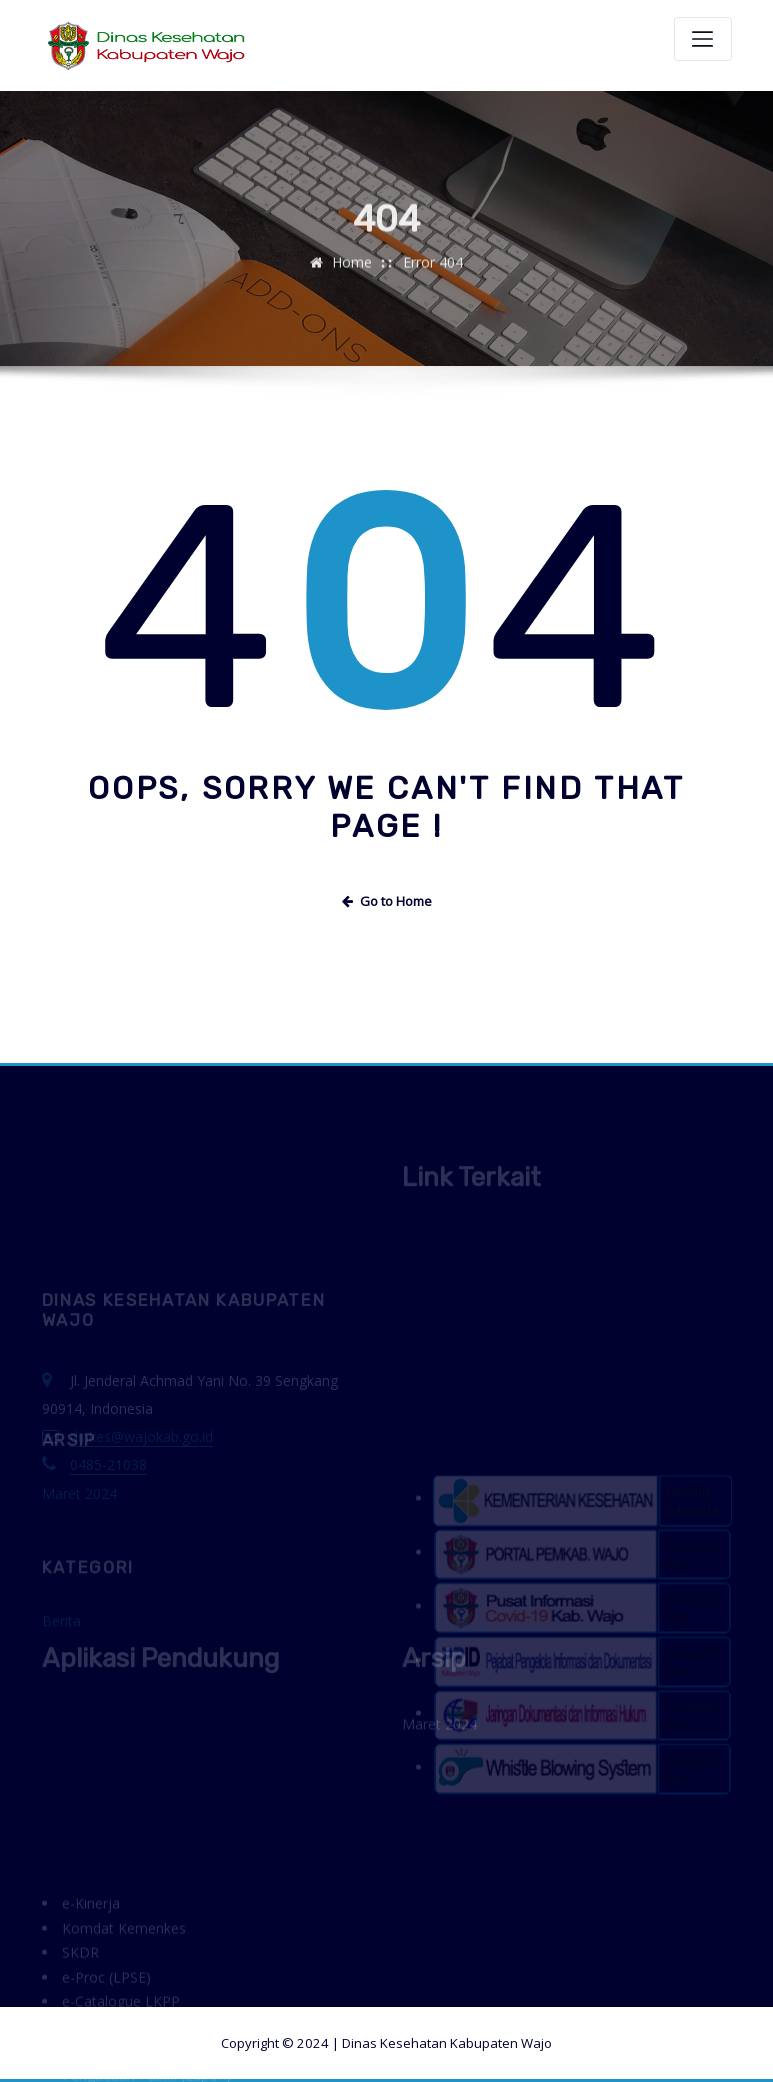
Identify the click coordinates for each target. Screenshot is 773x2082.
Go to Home (387, 901)
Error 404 (433, 276)
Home (352, 276)
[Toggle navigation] (703, 39)
